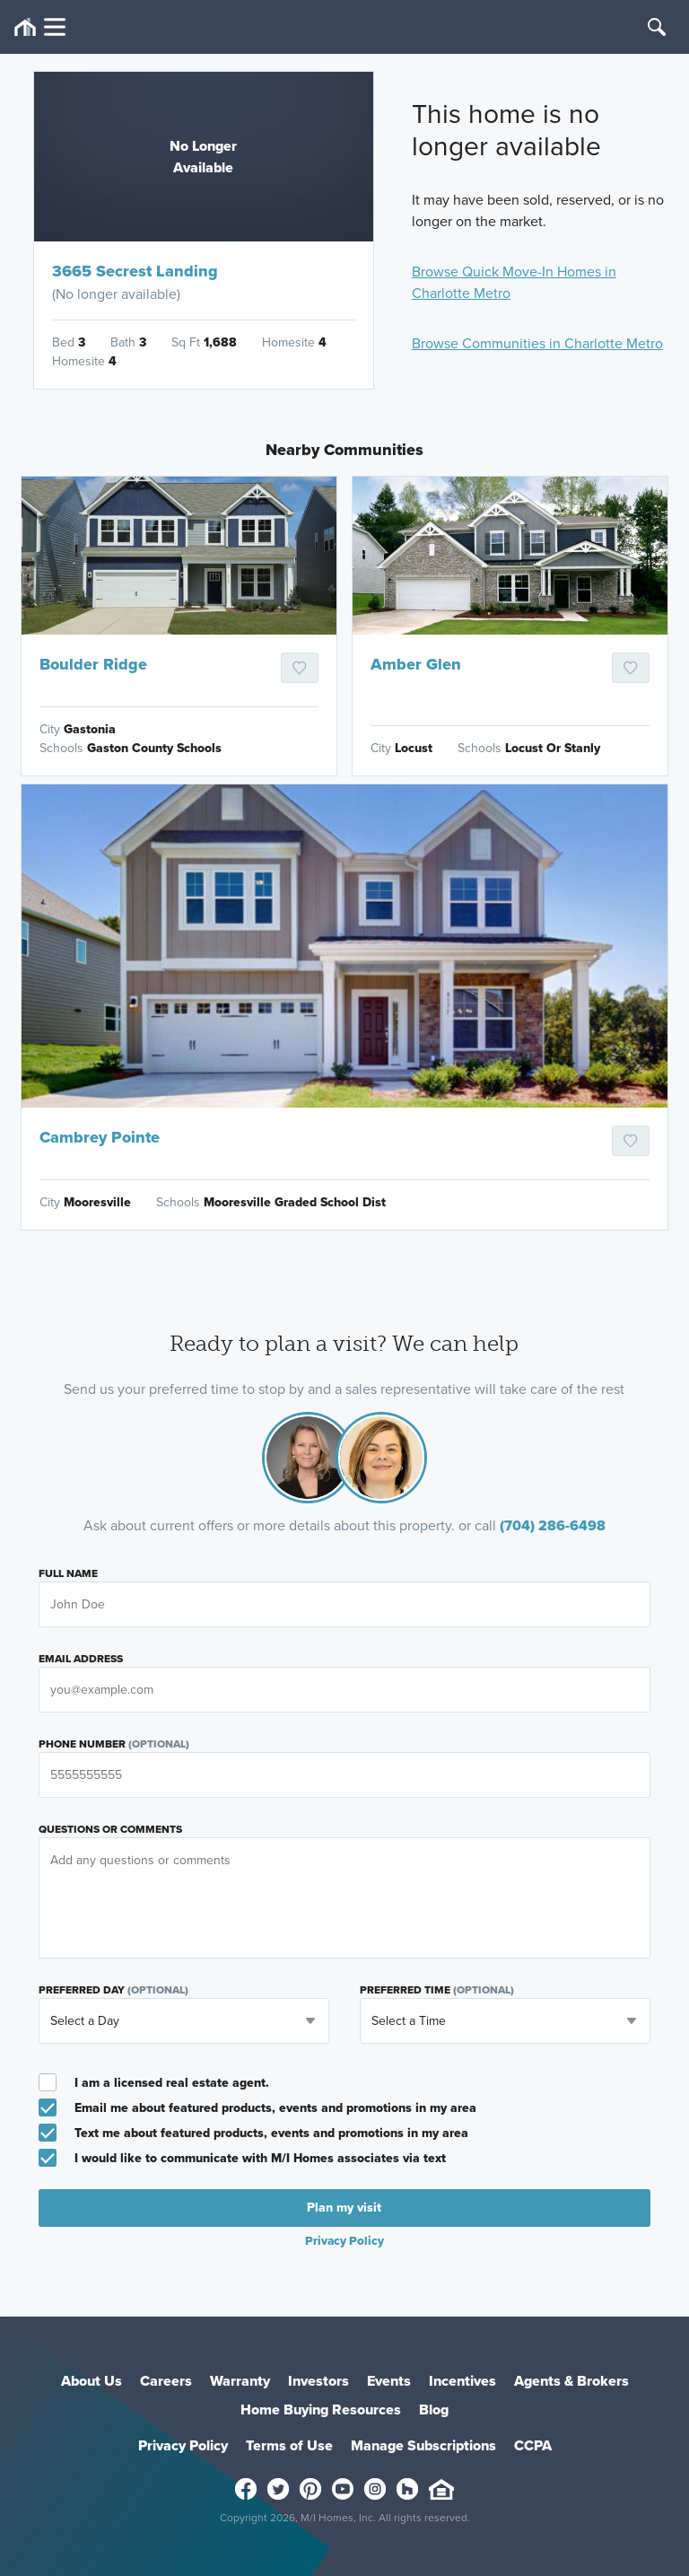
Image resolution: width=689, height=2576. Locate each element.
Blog (434, 2409)
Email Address (81, 1659)
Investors (318, 2380)
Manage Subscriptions (423, 2445)
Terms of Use (289, 2445)
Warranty (240, 2380)
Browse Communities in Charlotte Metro (537, 343)
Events (389, 2380)
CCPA (533, 2445)
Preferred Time (437, 1990)
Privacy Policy (344, 2240)
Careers (166, 2380)
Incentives (462, 2380)
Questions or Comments (110, 1829)
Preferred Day (113, 1990)
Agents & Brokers (571, 2380)
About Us (91, 2380)
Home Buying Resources (320, 2409)
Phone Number (114, 1744)
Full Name (68, 1573)
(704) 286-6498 (553, 1525)
